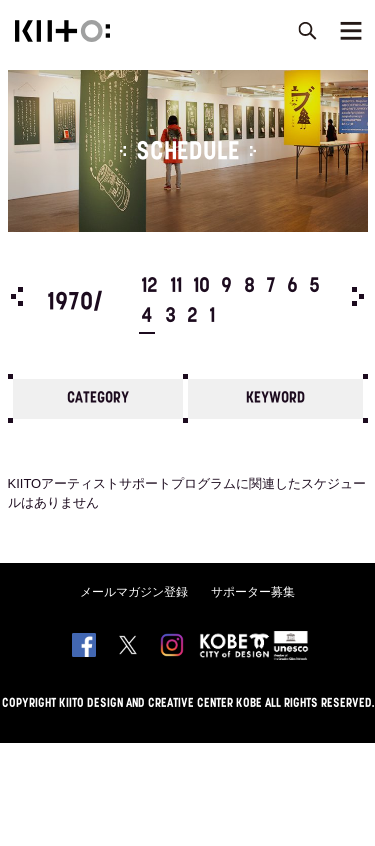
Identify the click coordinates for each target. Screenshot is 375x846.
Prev (17, 296)
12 (149, 287)
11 (176, 287)
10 (201, 287)
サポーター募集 (253, 592)
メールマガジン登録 (134, 592)
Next (358, 296)
